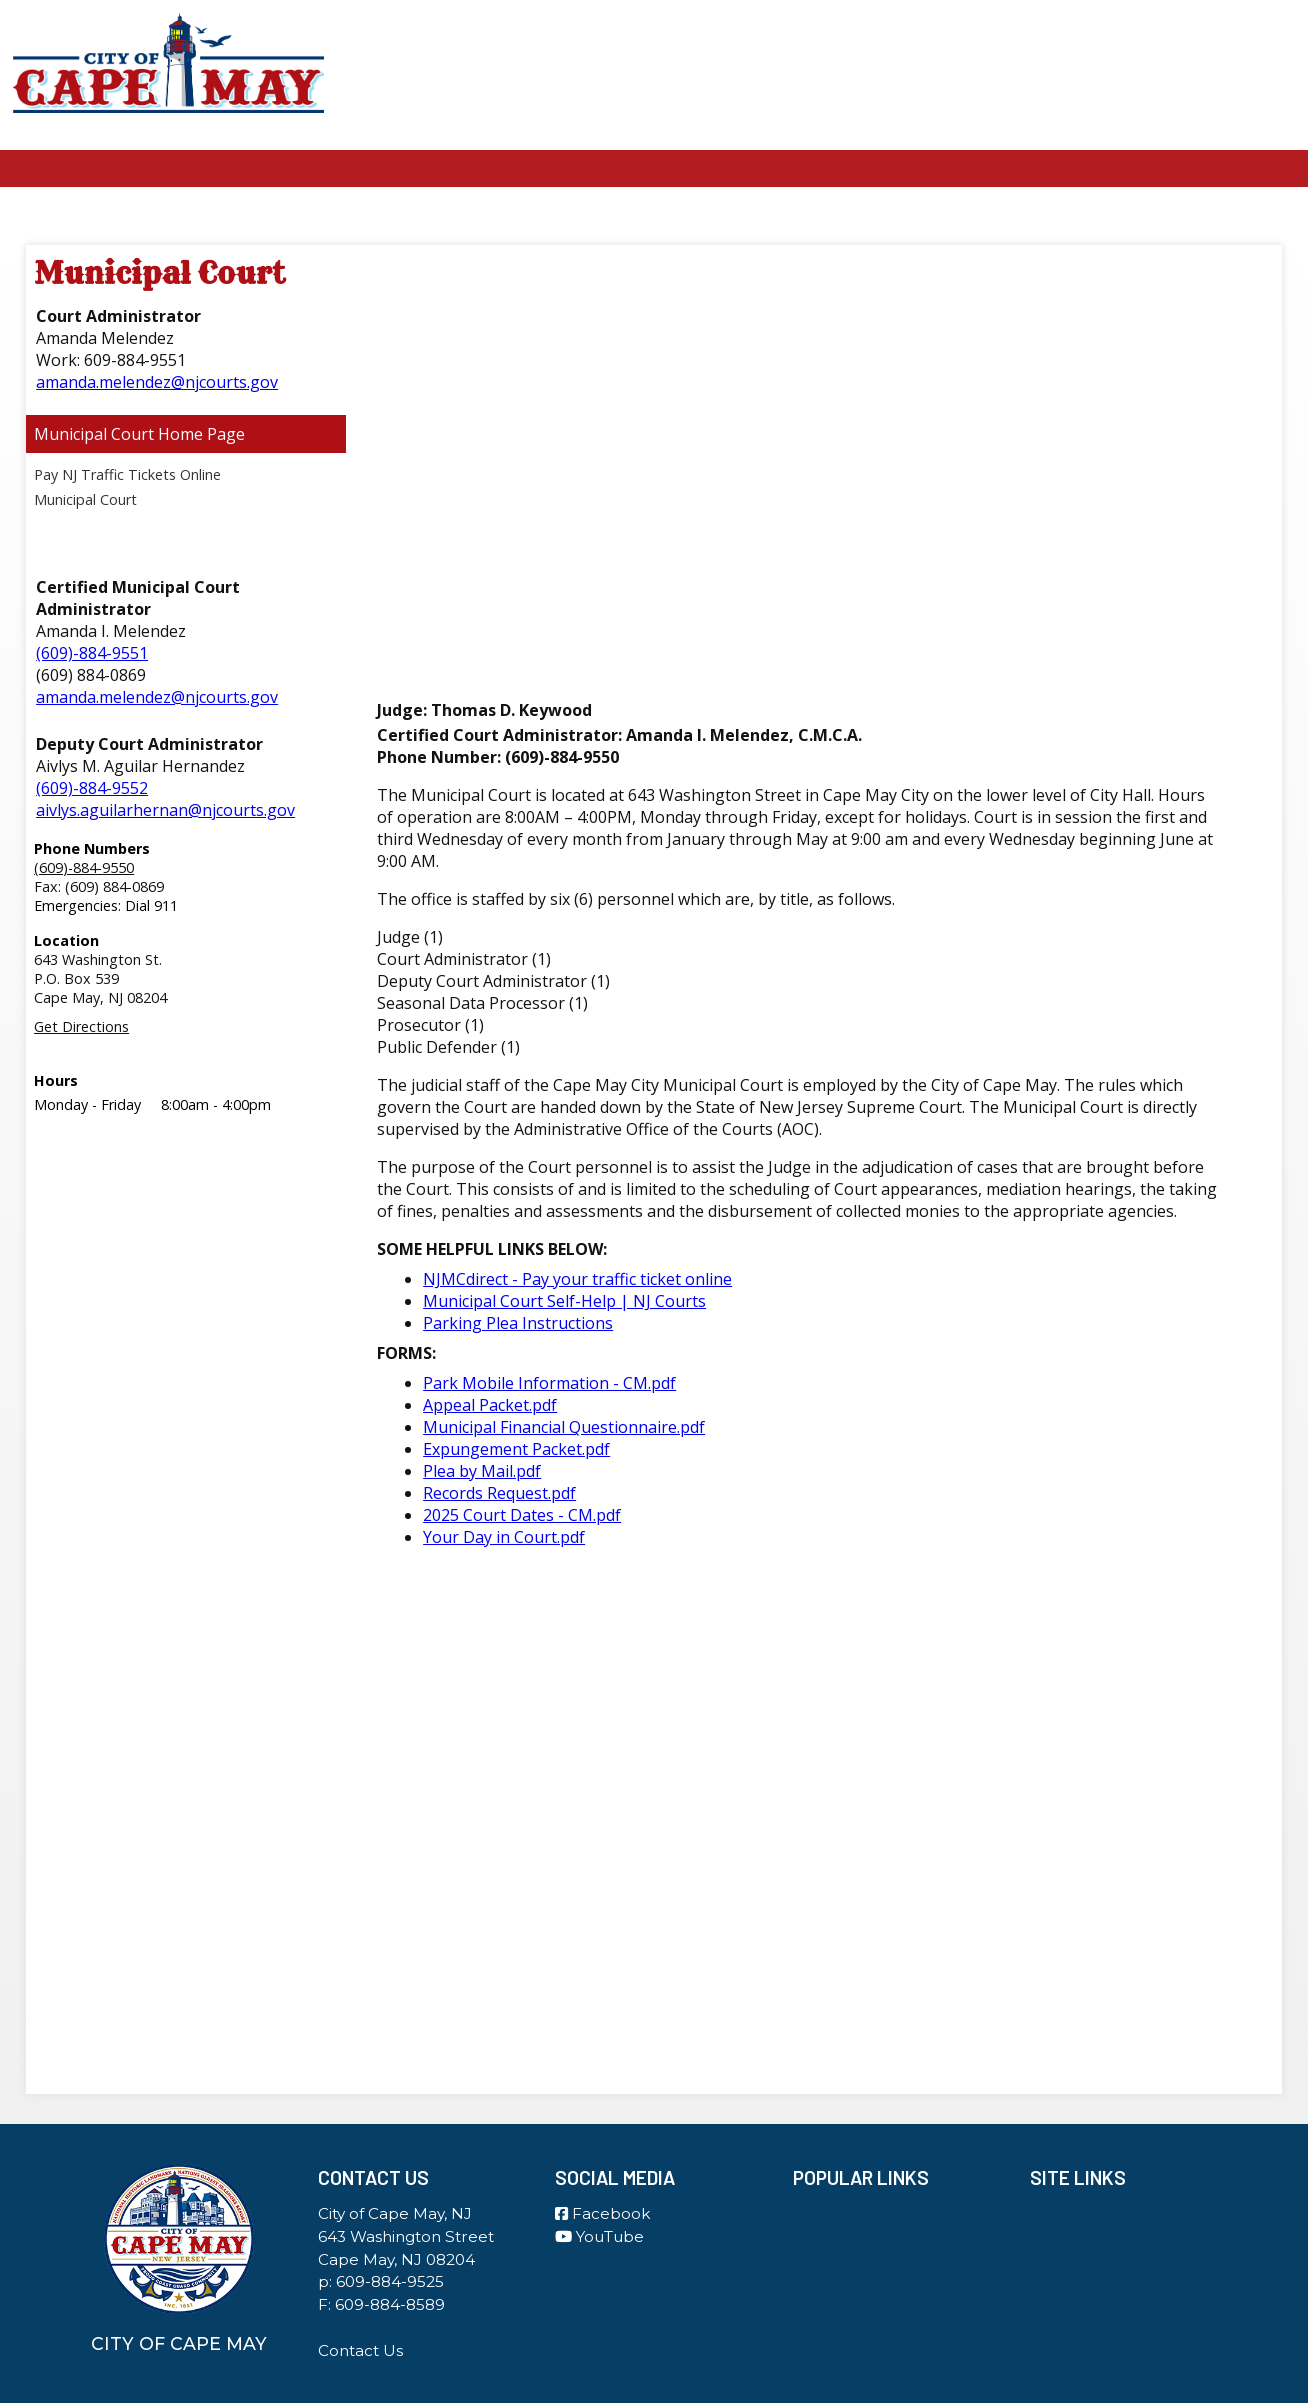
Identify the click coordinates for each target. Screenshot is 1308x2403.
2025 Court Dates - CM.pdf (522, 1515)
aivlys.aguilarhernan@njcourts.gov (165, 810)
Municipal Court (94, 434)
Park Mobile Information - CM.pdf (549, 1383)
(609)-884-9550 (84, 867)
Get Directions (81, 1026)
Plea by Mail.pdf (482, 1471)
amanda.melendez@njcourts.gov (157, 382)
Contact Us (360, 2350)
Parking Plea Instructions (518, 1323)
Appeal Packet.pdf (490, 1405)
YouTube (599, 2236)
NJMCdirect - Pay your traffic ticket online (577, 1279)
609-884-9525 (390, 2281)
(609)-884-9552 (92, 788)
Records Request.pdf (499, 1493)
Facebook (602, 2213)
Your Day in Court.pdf (504, 1537)
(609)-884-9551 (92, 653)
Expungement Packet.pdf (516, 1449)
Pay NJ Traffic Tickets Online (127, 474)
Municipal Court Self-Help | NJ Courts (564, 1301)
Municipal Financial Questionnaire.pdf (564, 1427)
